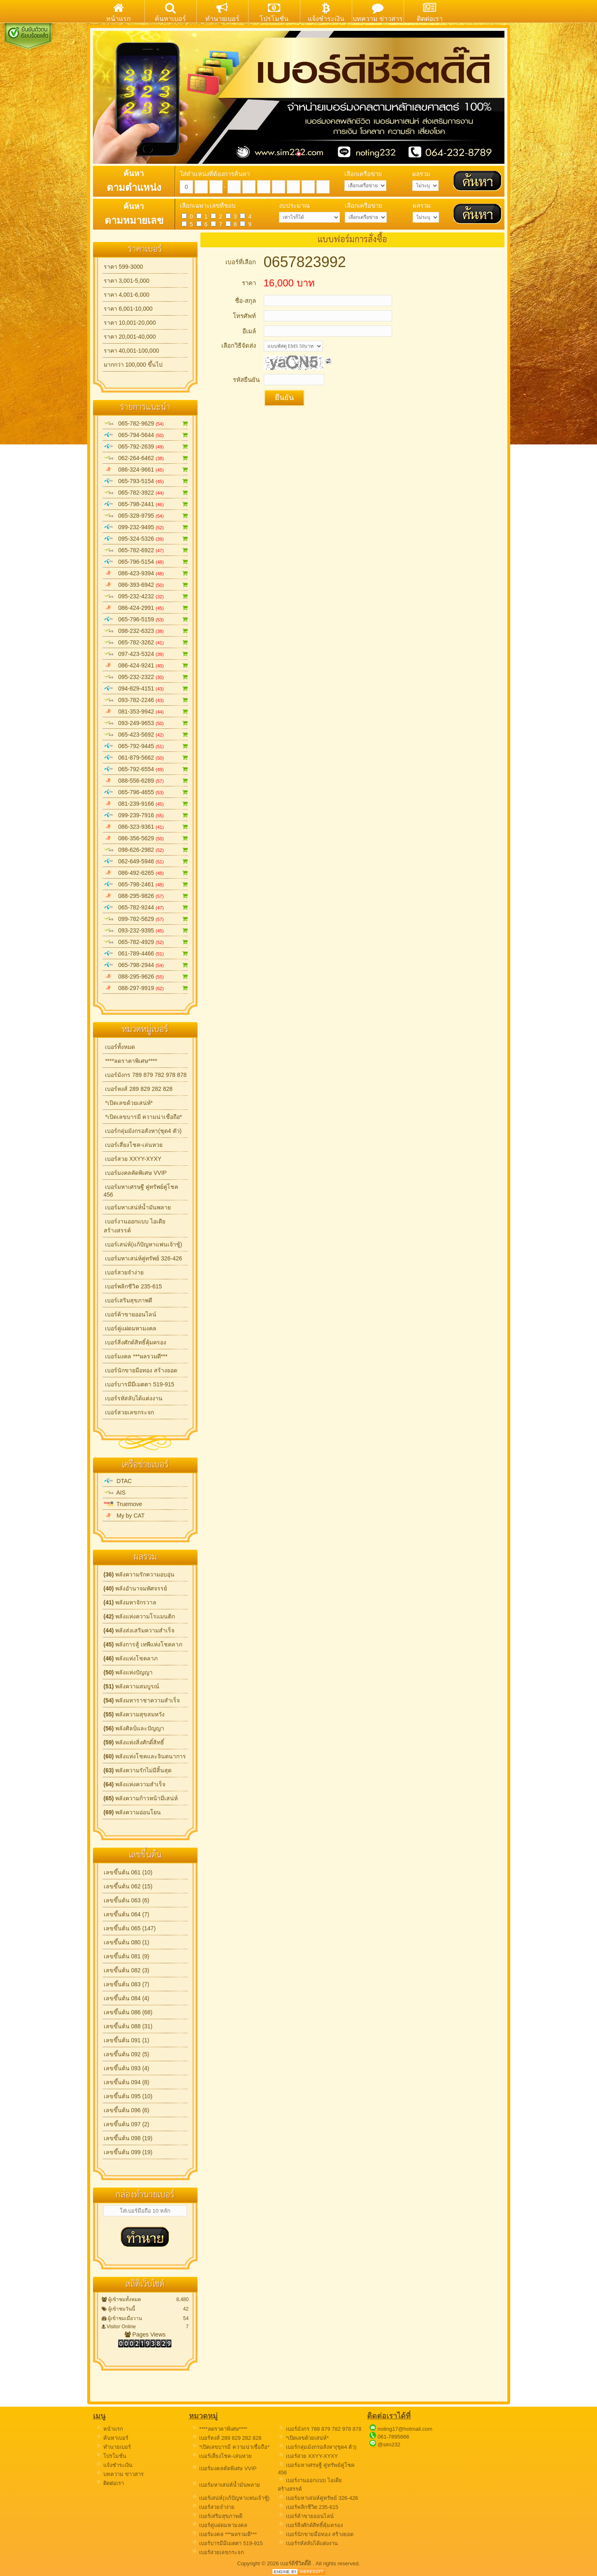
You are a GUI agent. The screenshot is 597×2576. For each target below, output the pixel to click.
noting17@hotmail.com (405, 2429)
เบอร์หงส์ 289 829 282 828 (138, 1089)
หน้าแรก (109, 2429)
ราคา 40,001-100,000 (131, 350)
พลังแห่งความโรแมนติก (139, 1616)
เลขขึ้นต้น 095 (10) (128, 2096)
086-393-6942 (146, 584)
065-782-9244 (146, 907)
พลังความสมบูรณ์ (132, 1686)
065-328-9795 (146, 515)
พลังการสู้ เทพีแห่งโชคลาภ (143, 1644)
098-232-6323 (146, 631)
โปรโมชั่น (111, 2456)
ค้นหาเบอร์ (112, 2438)
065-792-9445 (146, 746)
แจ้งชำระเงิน (114, 2465)
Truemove (123, 1504)
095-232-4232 (146, 596)
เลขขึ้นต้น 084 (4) (126, 1998)
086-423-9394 (146, 573)
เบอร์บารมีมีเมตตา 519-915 (139, 1384)
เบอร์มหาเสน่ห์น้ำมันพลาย (137, 1207)
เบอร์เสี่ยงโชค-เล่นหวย (133, 1145)
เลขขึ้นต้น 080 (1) (126, 1942)
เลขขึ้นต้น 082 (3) (126, 1970)
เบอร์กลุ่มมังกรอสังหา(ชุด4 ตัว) (143, 1131)
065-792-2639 (146, 446)
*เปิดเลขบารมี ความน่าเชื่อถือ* (143, 1117)
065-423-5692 (146, 734)
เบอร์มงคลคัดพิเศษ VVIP (135, 1172)
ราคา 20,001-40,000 (130, 336)
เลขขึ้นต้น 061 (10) (128, 1872)
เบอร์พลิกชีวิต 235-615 (133, 1286)
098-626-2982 (146, 849)
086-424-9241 (146, 665)
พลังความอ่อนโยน (132, 1812)
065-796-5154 (146, 561)
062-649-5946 (146, 861)
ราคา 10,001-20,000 (130, 322)
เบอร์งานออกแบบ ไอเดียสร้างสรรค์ (135, 1226)
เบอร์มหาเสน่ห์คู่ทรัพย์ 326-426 (143, 1258)
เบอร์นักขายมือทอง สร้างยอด (141, 1370)
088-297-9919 (146, 988)
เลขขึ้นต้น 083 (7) (126, 1984)
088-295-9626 (146, 976)
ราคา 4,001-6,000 (127, 294)
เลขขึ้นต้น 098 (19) (128, 2138)
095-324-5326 (146, 538)
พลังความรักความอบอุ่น (139, 1574)
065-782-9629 (146, 423)
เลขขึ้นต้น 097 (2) (126, 2124)
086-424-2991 (146, 607)
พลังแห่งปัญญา (128, 1672)
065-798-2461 (146, 884)
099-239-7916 (146, 815)
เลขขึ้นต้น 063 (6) (126, 1900)
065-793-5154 (146, 481)
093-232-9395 (146, 930)
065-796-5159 (146, 619)
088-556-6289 (146, 780)
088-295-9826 (146, 896)
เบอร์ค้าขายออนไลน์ (130, 1314)
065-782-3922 (146, 492)
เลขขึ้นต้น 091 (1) (126, 2040)
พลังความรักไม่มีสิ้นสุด (138, 1770)
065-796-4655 (146, 792)
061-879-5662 (146, 757)
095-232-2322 (146, 677)
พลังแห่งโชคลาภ (131, 1658)
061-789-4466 (146, 953)
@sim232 (389, 2444)
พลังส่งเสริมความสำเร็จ (139, 1630)
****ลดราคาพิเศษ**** (130, 1061)
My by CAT (124, 1515)
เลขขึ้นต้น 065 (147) (130, 1928)
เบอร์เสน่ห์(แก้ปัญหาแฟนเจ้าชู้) (143, 1244)
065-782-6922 (146, 550)
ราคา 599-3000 (123, 266)
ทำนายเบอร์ (113, 2447)
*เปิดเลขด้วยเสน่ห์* (128, 1103)
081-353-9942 (146, 711)
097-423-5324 (146, 654)
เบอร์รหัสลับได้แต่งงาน (133, 1398)
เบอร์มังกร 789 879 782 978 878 (145, 1075)
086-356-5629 (146, 838)
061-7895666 (393, 2437)
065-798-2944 (146, 965)
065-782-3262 (146, 642)
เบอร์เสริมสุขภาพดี (128, 1300)
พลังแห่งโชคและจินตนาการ (145, 1756)
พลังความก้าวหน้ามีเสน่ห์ (141, 1798)
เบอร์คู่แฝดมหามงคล (130, 1328)
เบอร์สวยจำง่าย (124, 1272)
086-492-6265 (146, 873)
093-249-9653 (146, 723)
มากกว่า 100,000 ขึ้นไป (133, 364)
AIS (115, 1492)
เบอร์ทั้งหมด (119, 1047)
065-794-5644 (146, 435)
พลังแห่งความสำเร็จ (135, 1784)
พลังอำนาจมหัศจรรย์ (135, 1588)
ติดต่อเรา (109, 2483)
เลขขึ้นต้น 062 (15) (128, 1886)
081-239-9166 (146, 803)
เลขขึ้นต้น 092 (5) (126, 2054)
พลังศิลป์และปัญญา (134, 1728)
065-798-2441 (146, 504)
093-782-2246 (146, 700)
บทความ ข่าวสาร (119, 2474)
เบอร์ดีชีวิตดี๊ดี (296, 2563)
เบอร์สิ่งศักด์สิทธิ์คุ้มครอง (135, 1342)
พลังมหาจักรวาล (130, 1602)
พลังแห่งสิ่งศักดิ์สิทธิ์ (134, 1742)
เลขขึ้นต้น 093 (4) (126, 2068)
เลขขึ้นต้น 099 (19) (128, 2152)
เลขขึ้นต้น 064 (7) (126, 1914)
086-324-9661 (146, 469)
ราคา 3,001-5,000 (127, 280)
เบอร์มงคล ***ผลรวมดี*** (135, 1356)
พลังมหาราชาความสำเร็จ (142, 1700)
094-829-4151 (146, 688)
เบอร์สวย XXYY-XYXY (133, 1158)
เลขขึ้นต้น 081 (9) (126, 1956)
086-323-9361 (146, 826)
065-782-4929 (146, 942)
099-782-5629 (146, 919)
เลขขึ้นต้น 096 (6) (126, 2110)
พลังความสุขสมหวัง (134, 1714)
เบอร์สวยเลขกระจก (129, 1412)
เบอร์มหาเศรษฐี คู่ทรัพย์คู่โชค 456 (141, 1190)
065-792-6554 (146, 769)
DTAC (118, 1481)
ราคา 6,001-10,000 (128, 308)
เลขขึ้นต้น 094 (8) (126, 2082)
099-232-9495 (146, 527)
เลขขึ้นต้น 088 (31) (128, 2026)
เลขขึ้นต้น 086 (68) (128, 2012)
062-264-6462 (146, 458)
